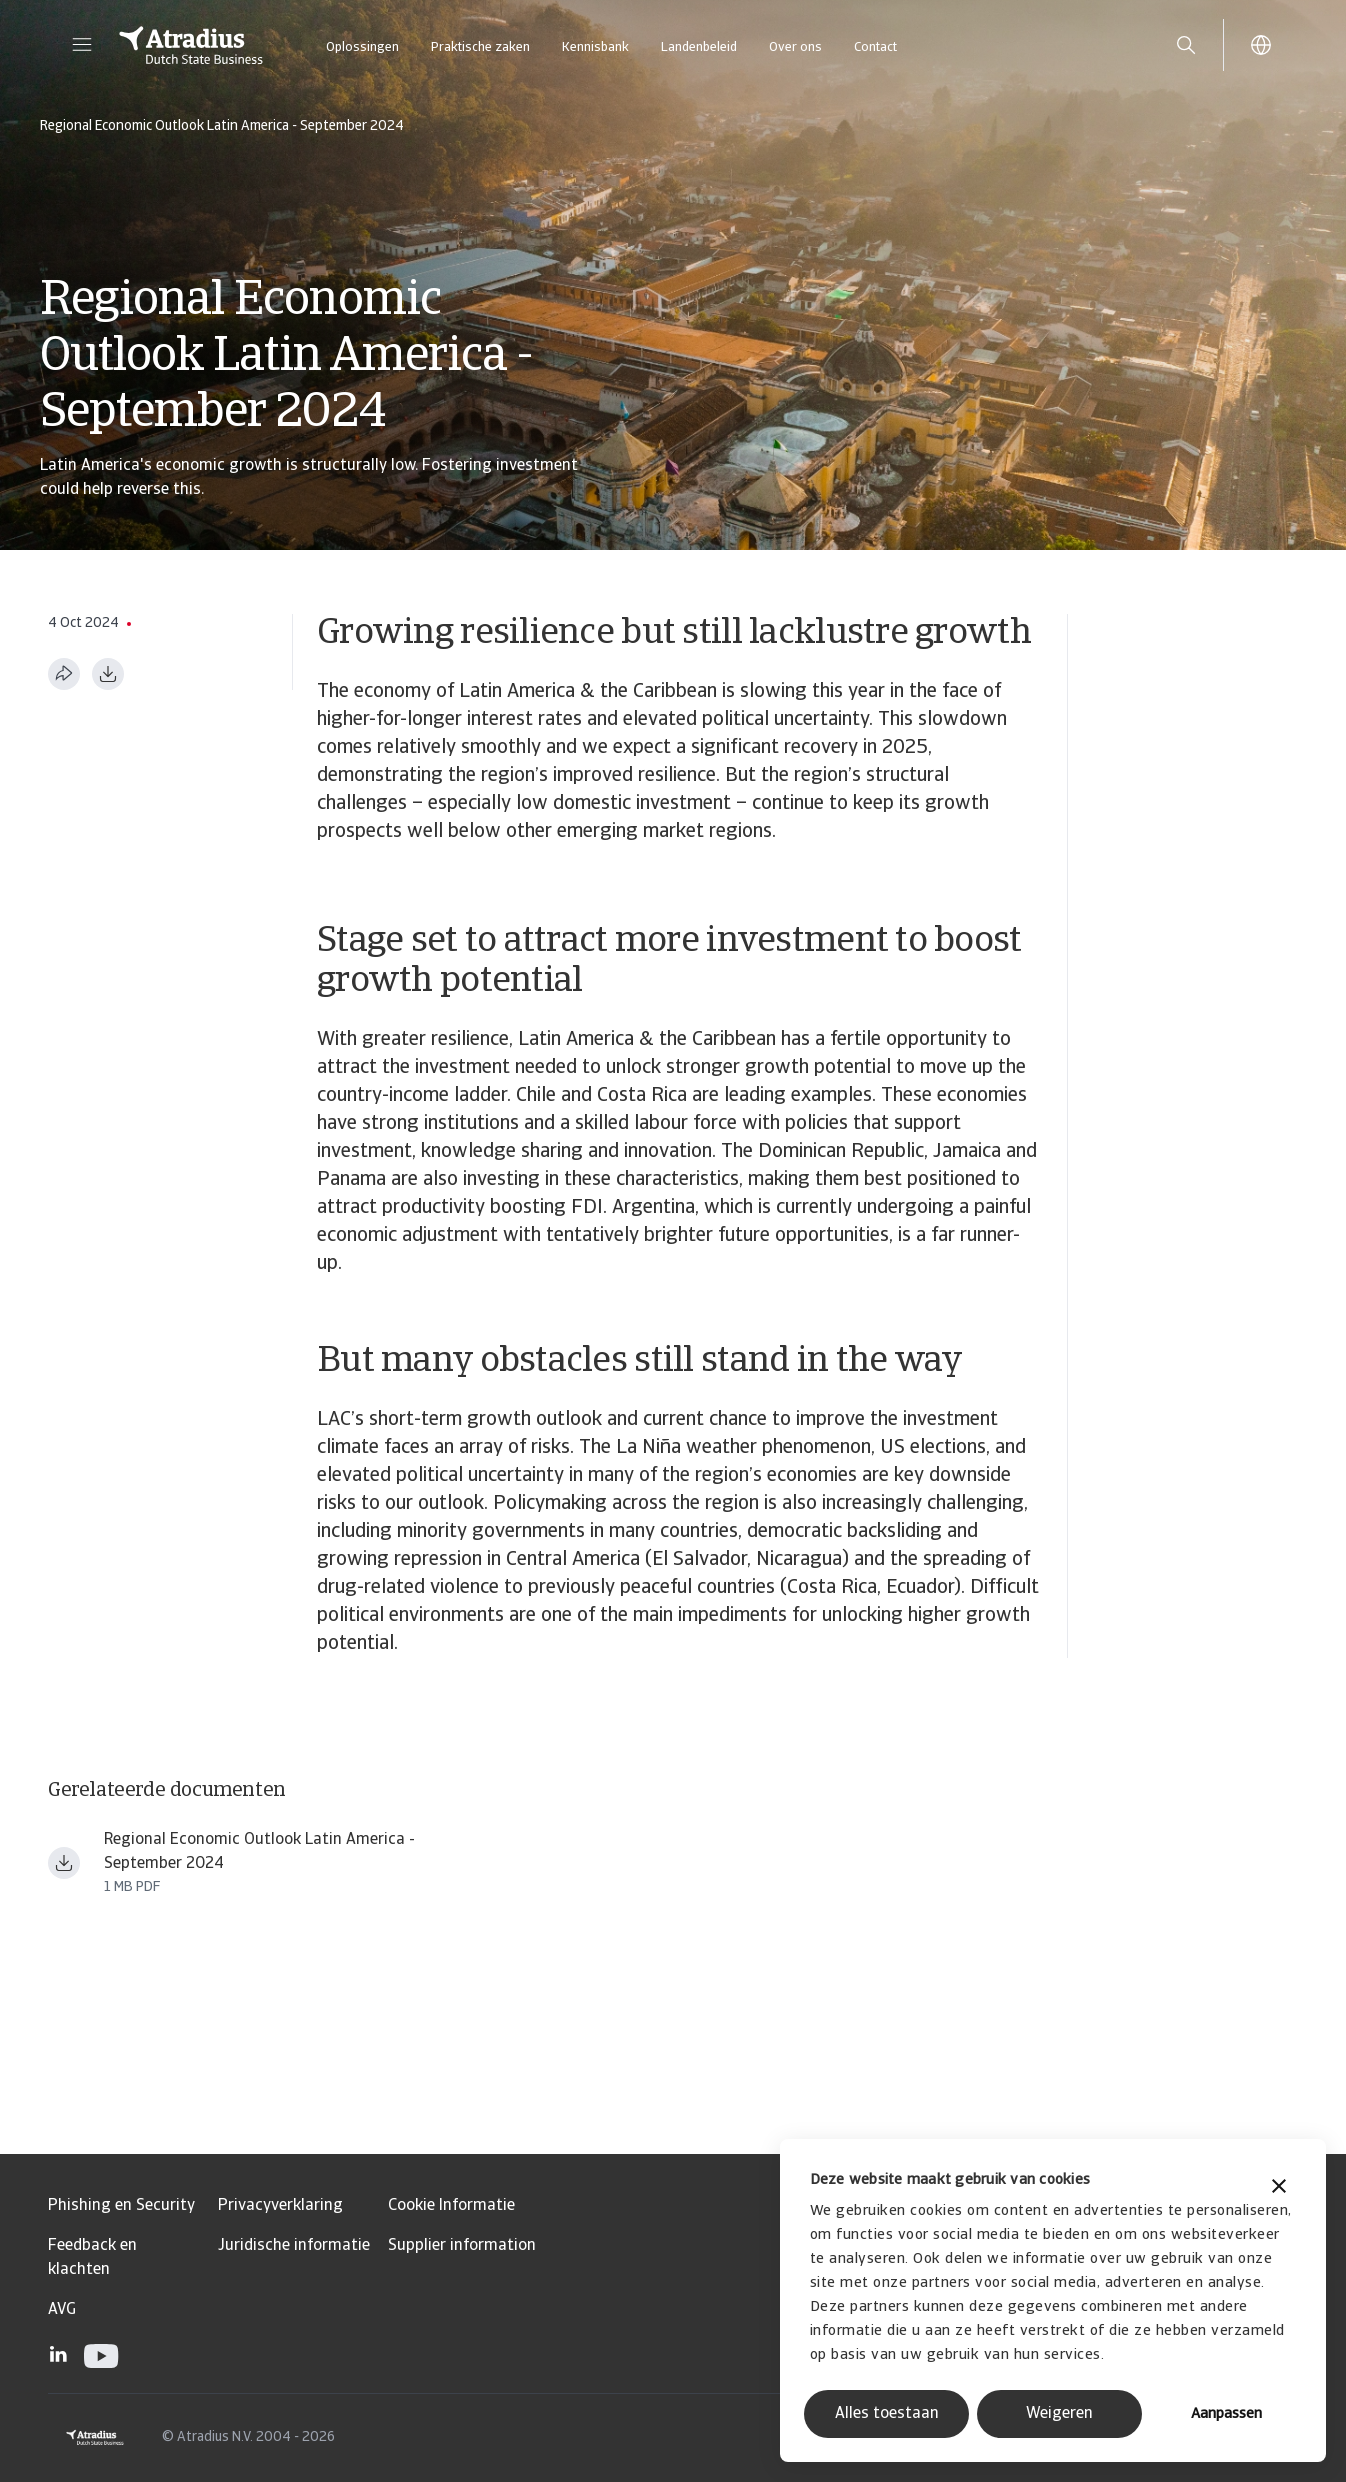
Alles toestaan (887, 2414)
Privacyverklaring (280, 2206)
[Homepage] (191, 45)
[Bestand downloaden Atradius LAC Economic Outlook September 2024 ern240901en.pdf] (64, 1863)
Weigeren (1059, 2414)
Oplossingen (362, 47)
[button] (82, 45)
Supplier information (462, 2246)
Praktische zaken (480, 47)
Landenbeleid (699, 47)
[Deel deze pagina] (64, 674)
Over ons (795, 47)
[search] (1186, 45)
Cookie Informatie (451, 2206)
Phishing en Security (121, 2206)
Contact (875, 47)
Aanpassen (1226, 2414)
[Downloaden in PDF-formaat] (108, 674)
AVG (62, 2310)
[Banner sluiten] (1279, 2188)
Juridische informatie (294, 2246)
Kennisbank (595, 47)
